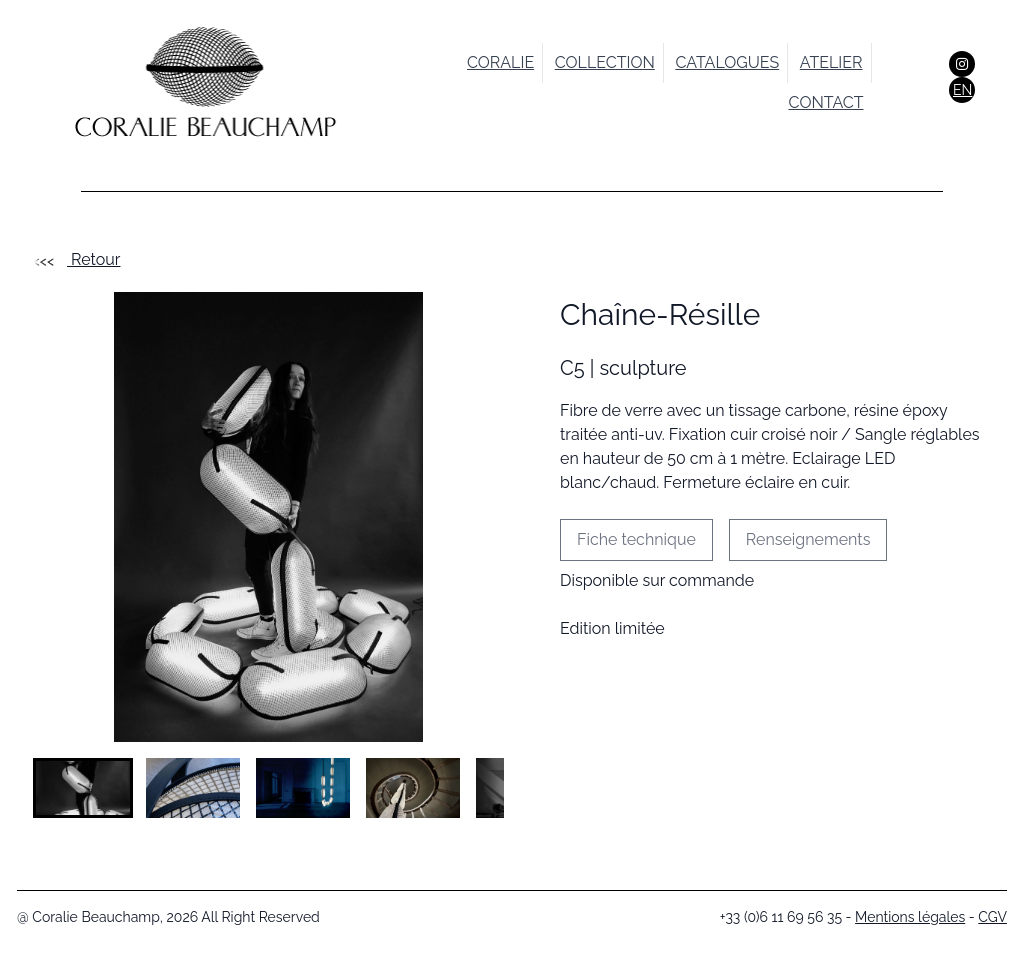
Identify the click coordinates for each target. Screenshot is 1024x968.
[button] (83, 788)
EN (962, 90)
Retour (76, 259)
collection (605, 62)
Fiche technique (636, 539)
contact (826, 102)
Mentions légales (910, 917)
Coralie (500, 62)
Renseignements (808, 539)
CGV (992, 917)
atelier (831, 62)
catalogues (727, 62)
